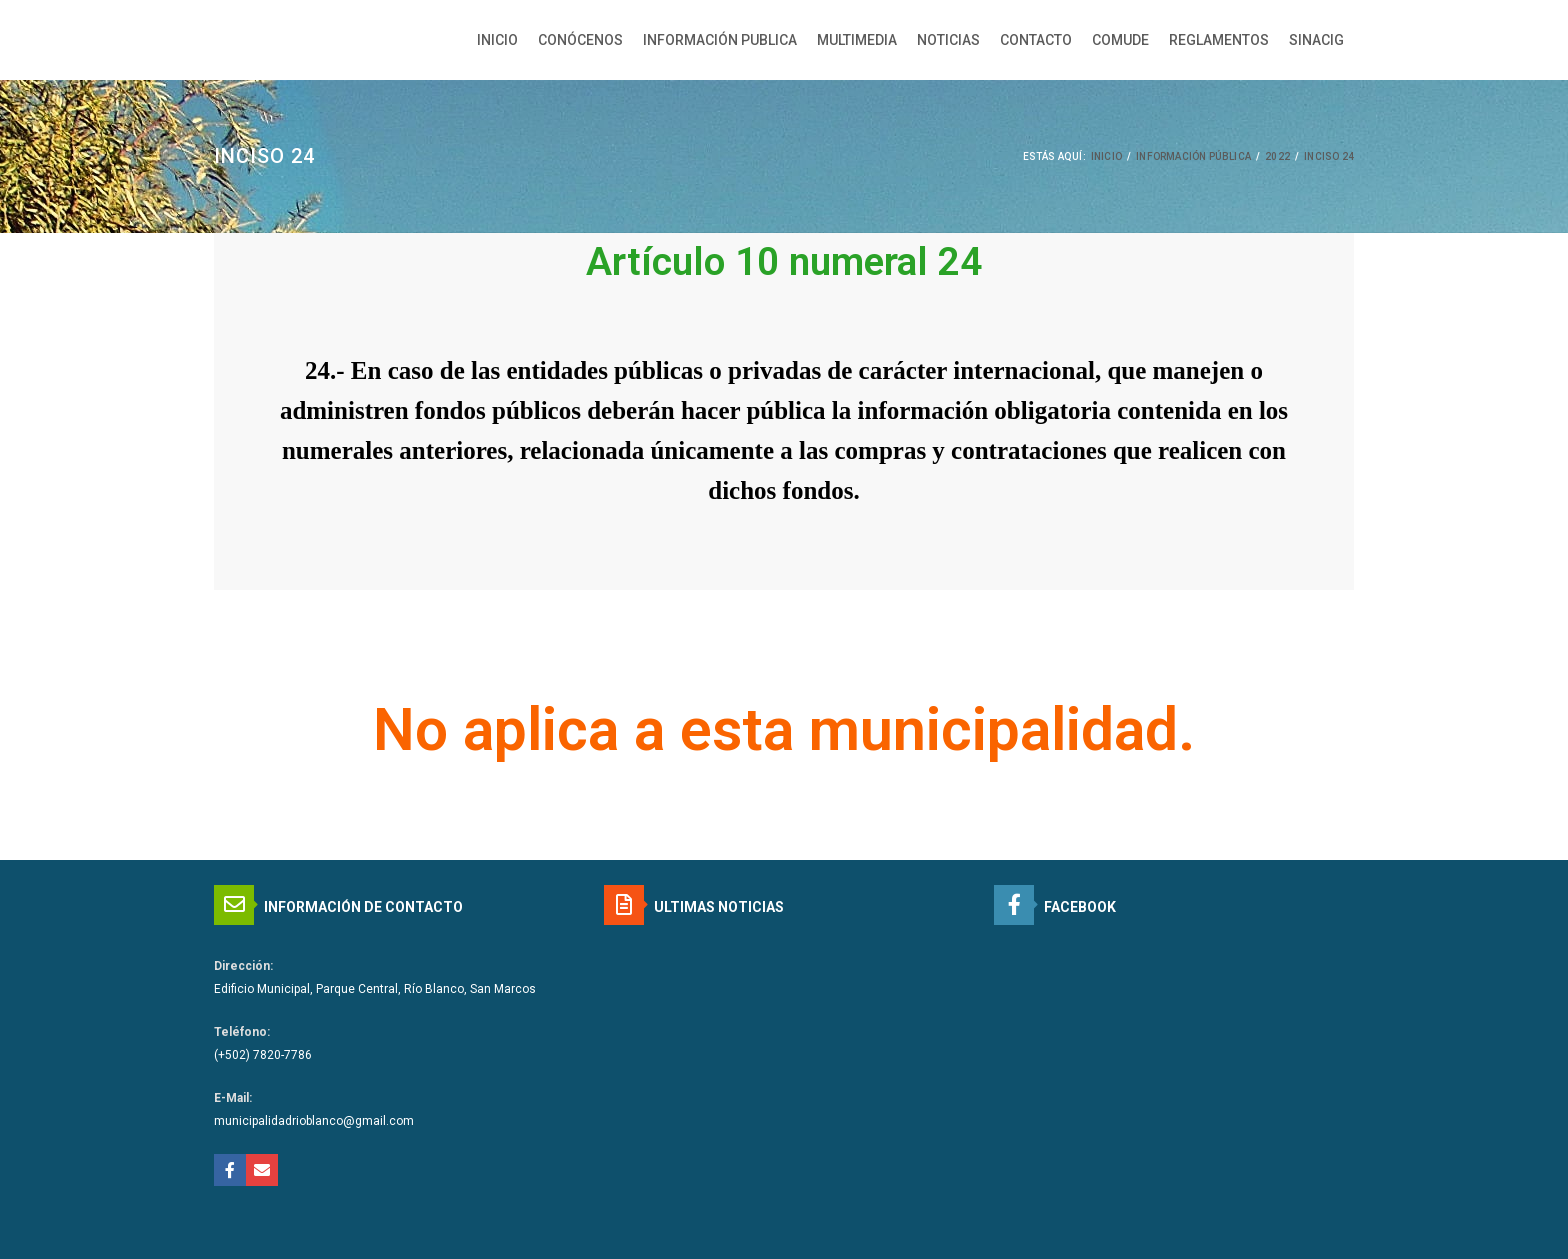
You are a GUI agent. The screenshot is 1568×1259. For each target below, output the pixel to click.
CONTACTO (1036, 40)
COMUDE (1120, 40)
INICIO (497, 40)
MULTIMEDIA (857, 40)
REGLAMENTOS (1219, 40)
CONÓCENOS (580, 40)
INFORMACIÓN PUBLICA (720, 40)
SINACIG (1316, 40)
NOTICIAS (948, 40)
